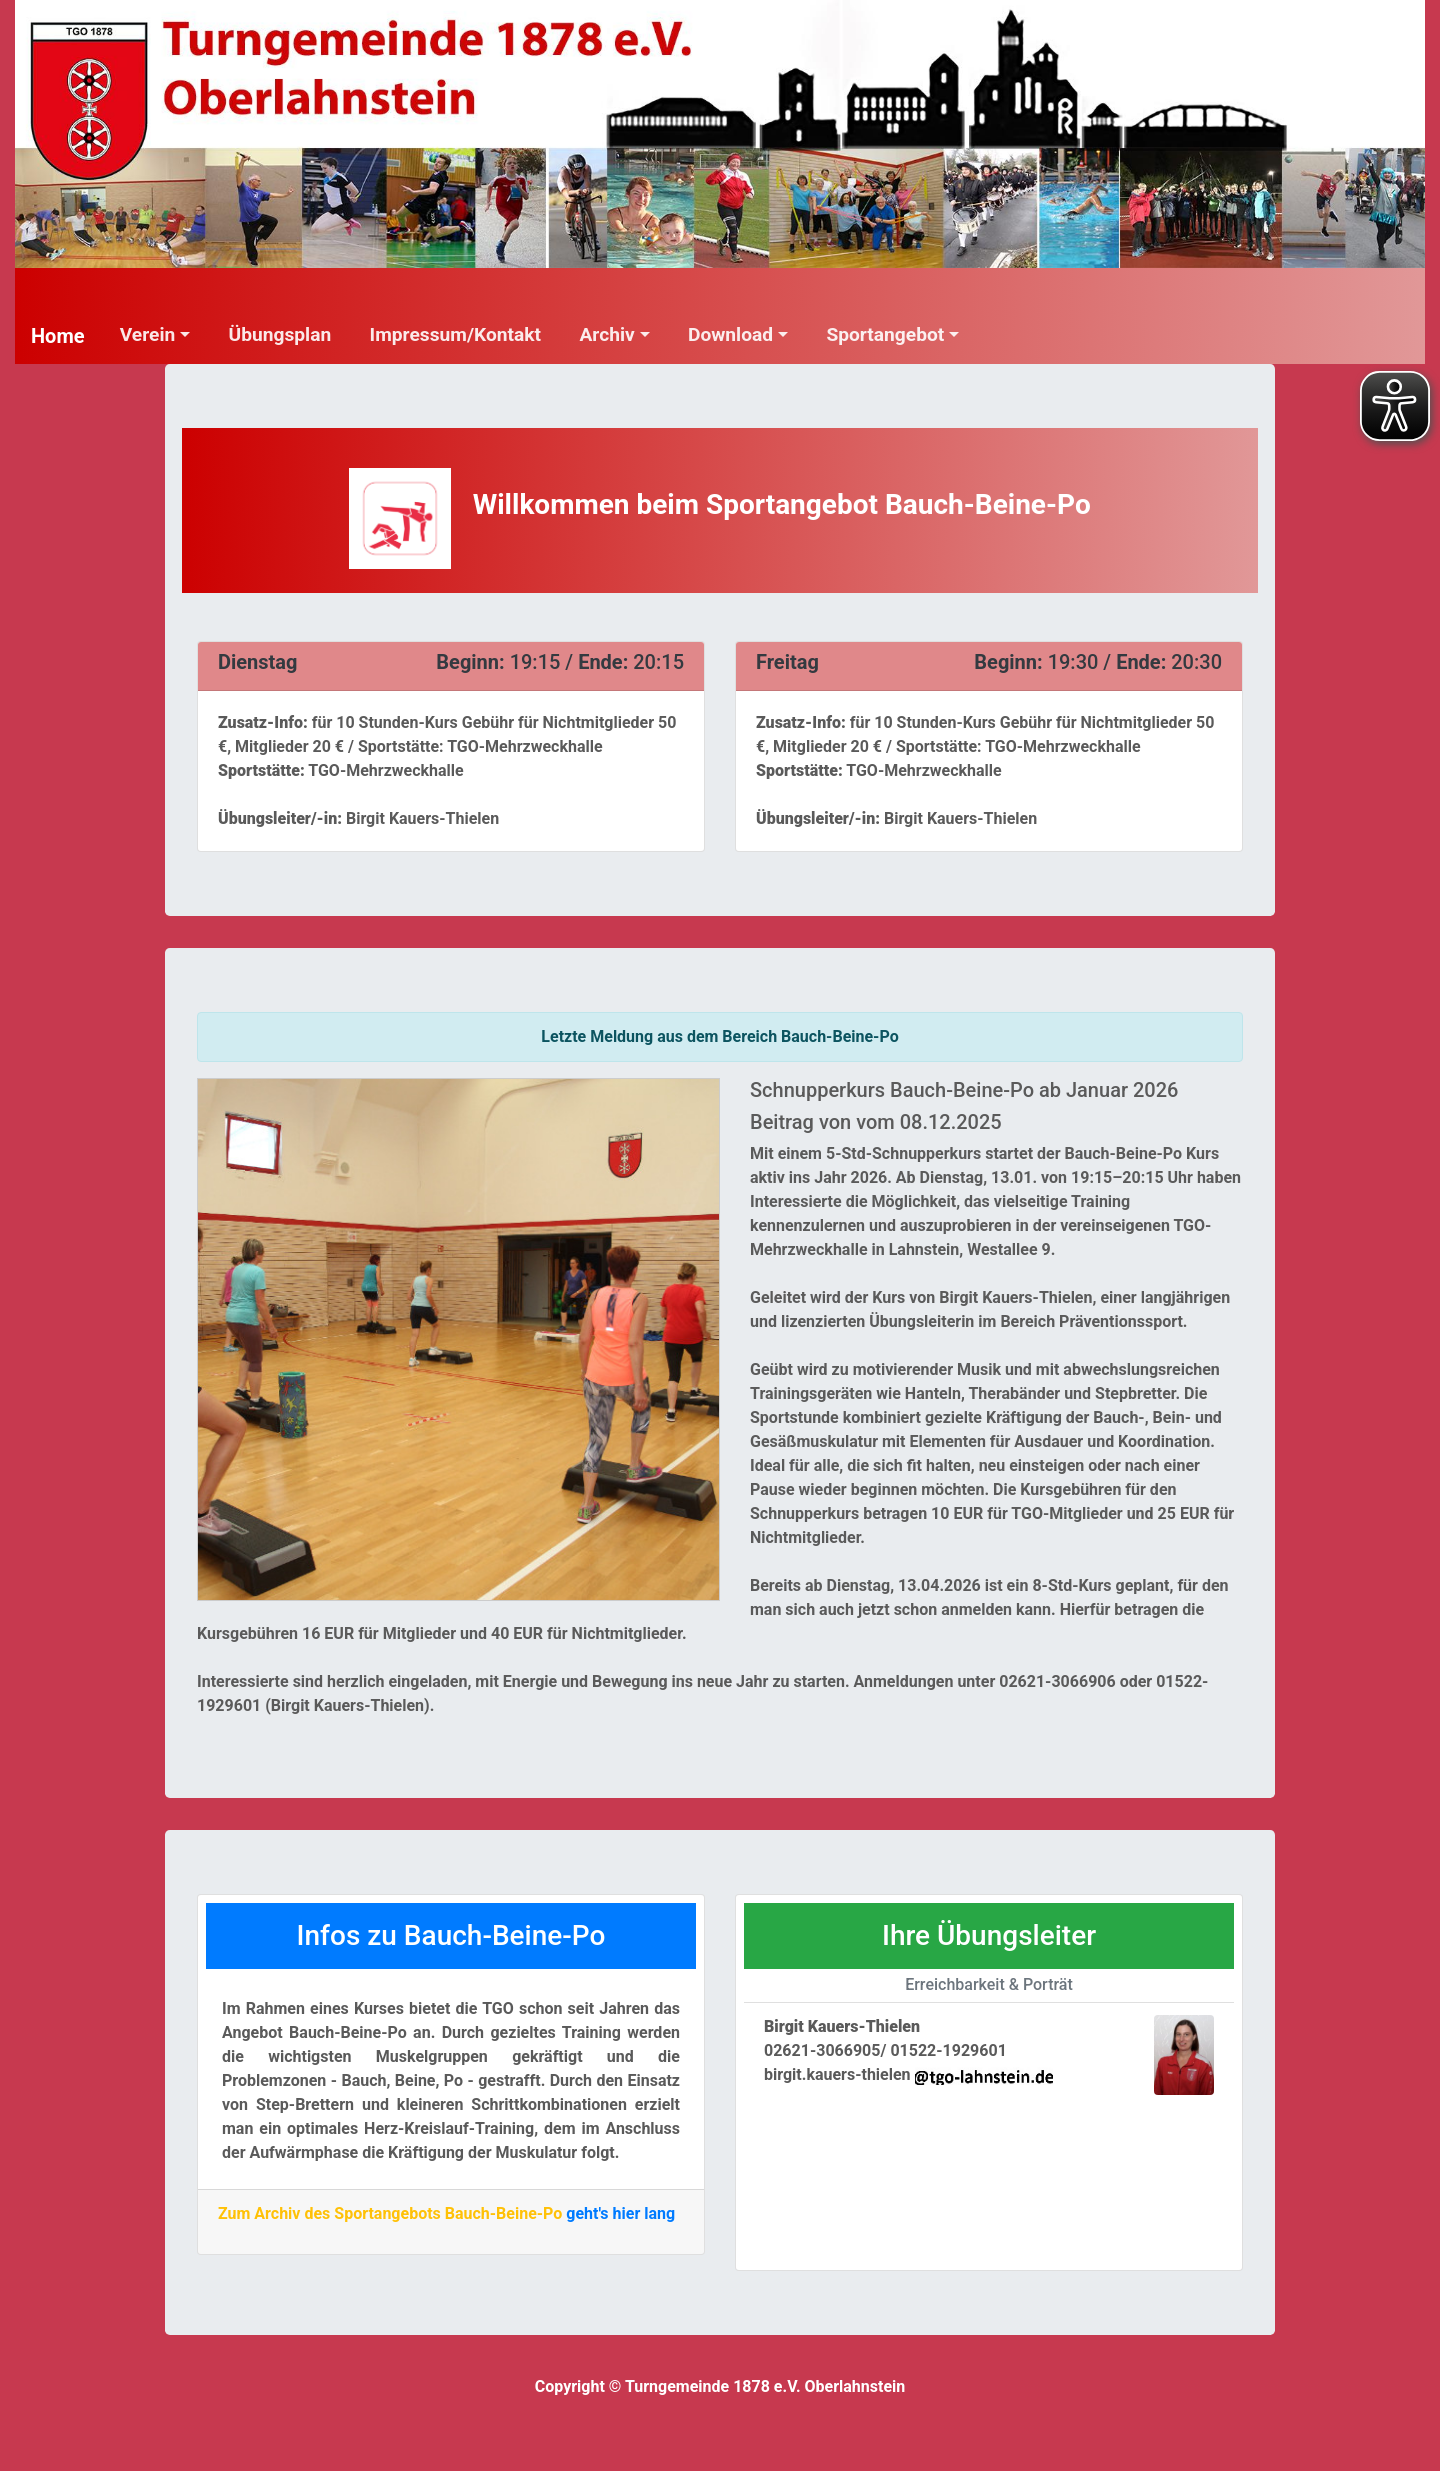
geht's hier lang (620, 2213)
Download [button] (730, 334)
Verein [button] (148, 334)
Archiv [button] (606, 334)
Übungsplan (280, 334)
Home (58, 336)
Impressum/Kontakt (455, 334)
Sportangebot (885, 334)
